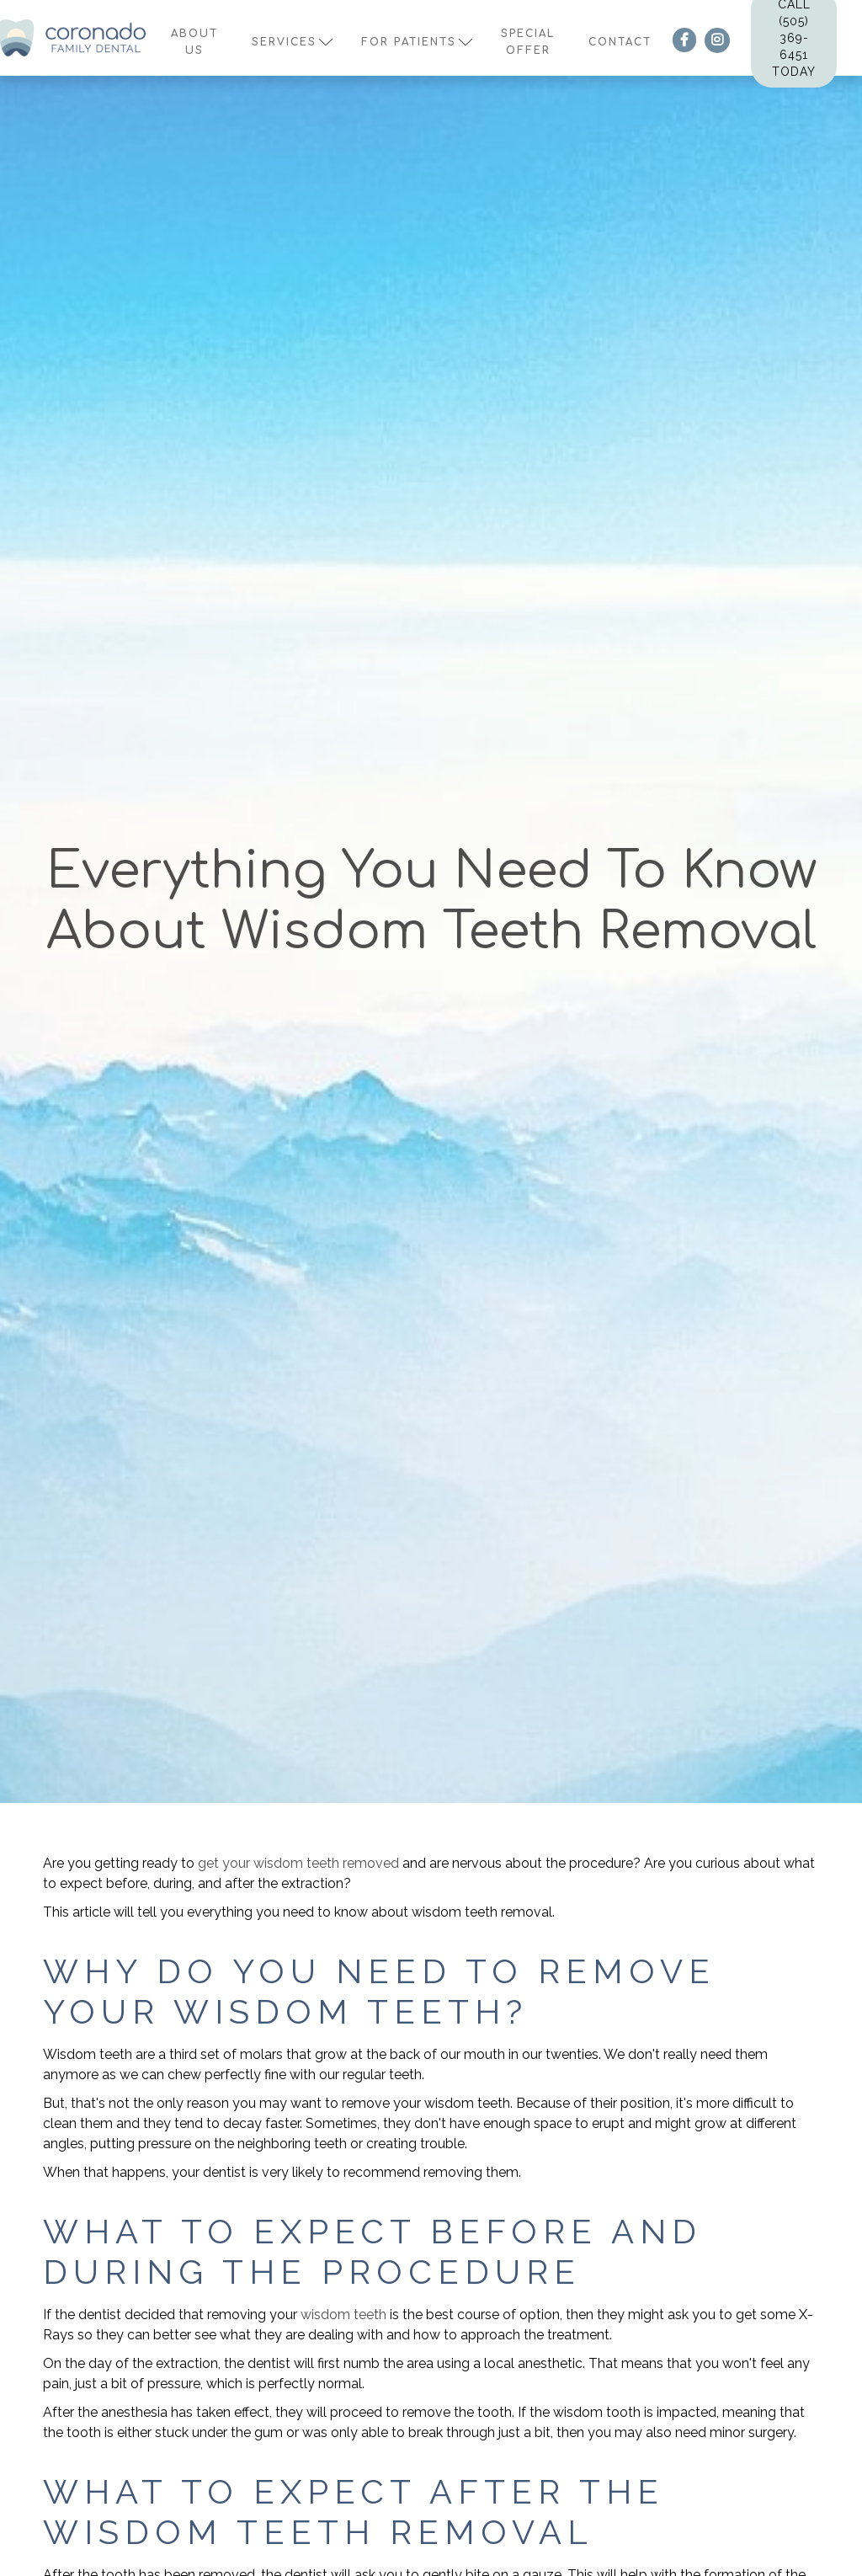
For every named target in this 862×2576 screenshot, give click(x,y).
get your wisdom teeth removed (298, 1863)
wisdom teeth (343, 2315)
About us (194, 42)
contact (620, 42)
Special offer (528, 42)
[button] (289, 38)
